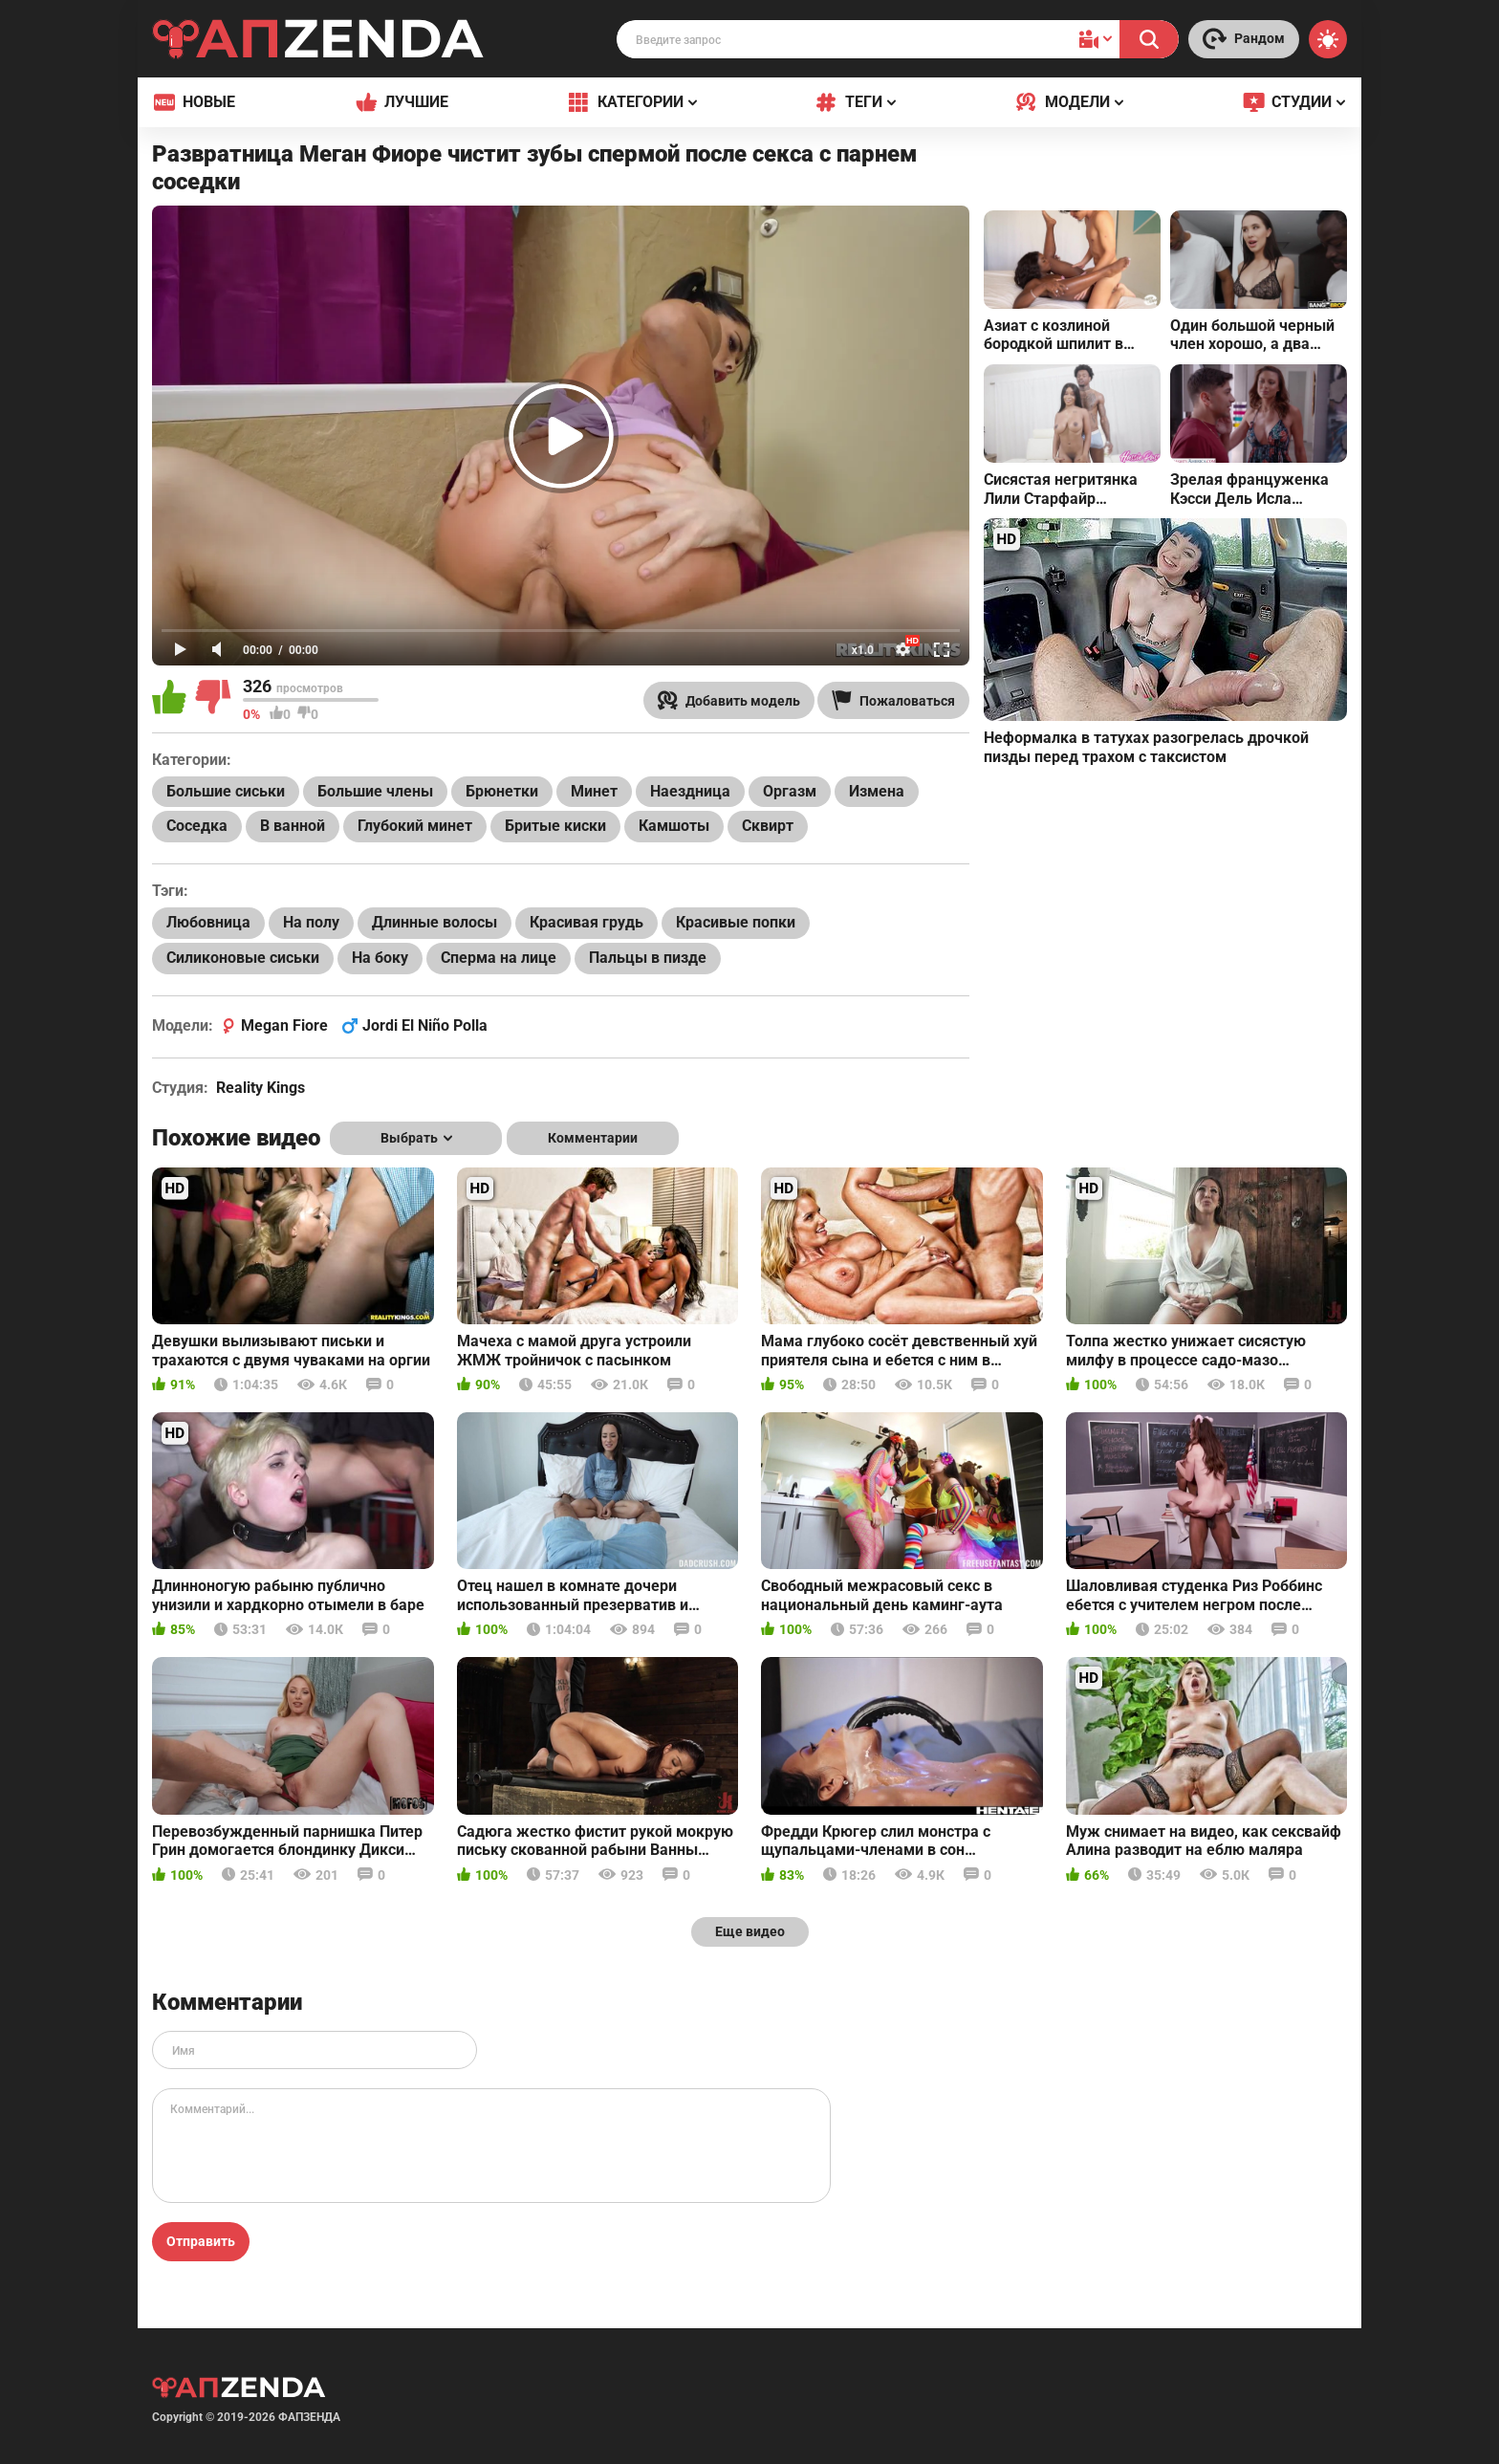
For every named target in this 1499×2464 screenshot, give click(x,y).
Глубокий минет (415, 826)
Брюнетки (502, 791)
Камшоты (674, 826)
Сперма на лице (498, 958)
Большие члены (375, 791)
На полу (311, 922)
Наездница (690, 791)
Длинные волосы (434, 922)
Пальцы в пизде (647, 958)
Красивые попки (735, 922)
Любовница (208, 922)
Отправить (200, 2241)
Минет (594, 791)
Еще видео (750, 1931)
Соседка (197, 826)
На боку (380, 958)
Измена (876, 791)
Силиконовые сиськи (242, 958)
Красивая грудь (586, 922)
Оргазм (789, 791)
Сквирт (767, 826)
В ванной (292, 826)
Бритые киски (555, 826)
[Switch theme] (1328, 39)
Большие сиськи (225, 791)
